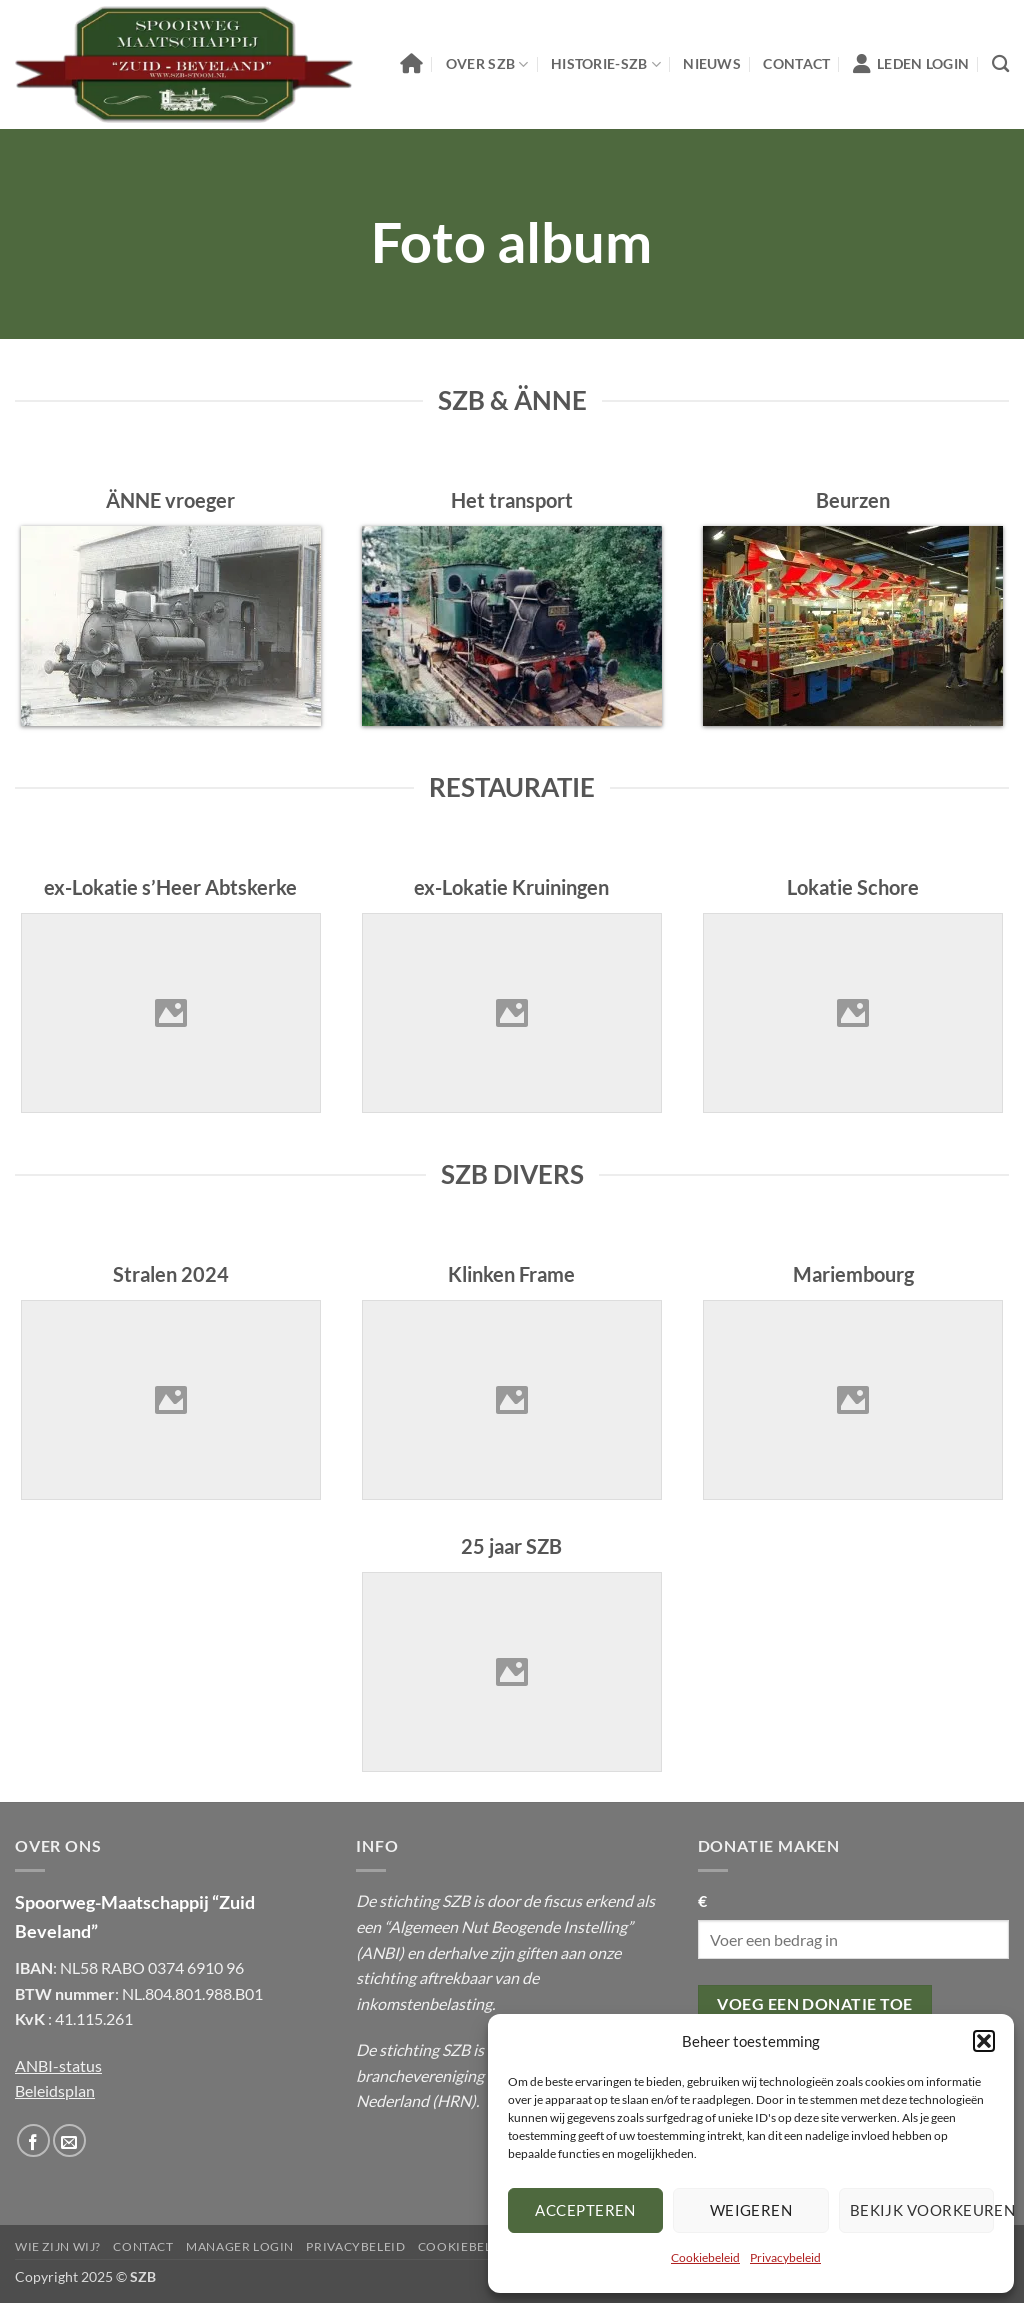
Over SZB (487, 64)
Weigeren (751, 2210)
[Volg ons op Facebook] (33, 2140)
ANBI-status (58, 2065)
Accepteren (585, 2210)
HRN (454, 2100)
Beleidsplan (55, 2090)
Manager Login (240, 2246)
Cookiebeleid (705, 2257)
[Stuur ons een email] (69, 2140)
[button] (984, 2041)
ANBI (380, 1952)
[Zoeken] (1000, 64)
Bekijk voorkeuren (922, 2210)
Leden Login (911, 64)
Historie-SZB (606, 64)
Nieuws (712, 63)
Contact (796, 63)
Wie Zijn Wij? (58, 2246)
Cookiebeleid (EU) (480, 2246)
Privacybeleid (785, 2257)
